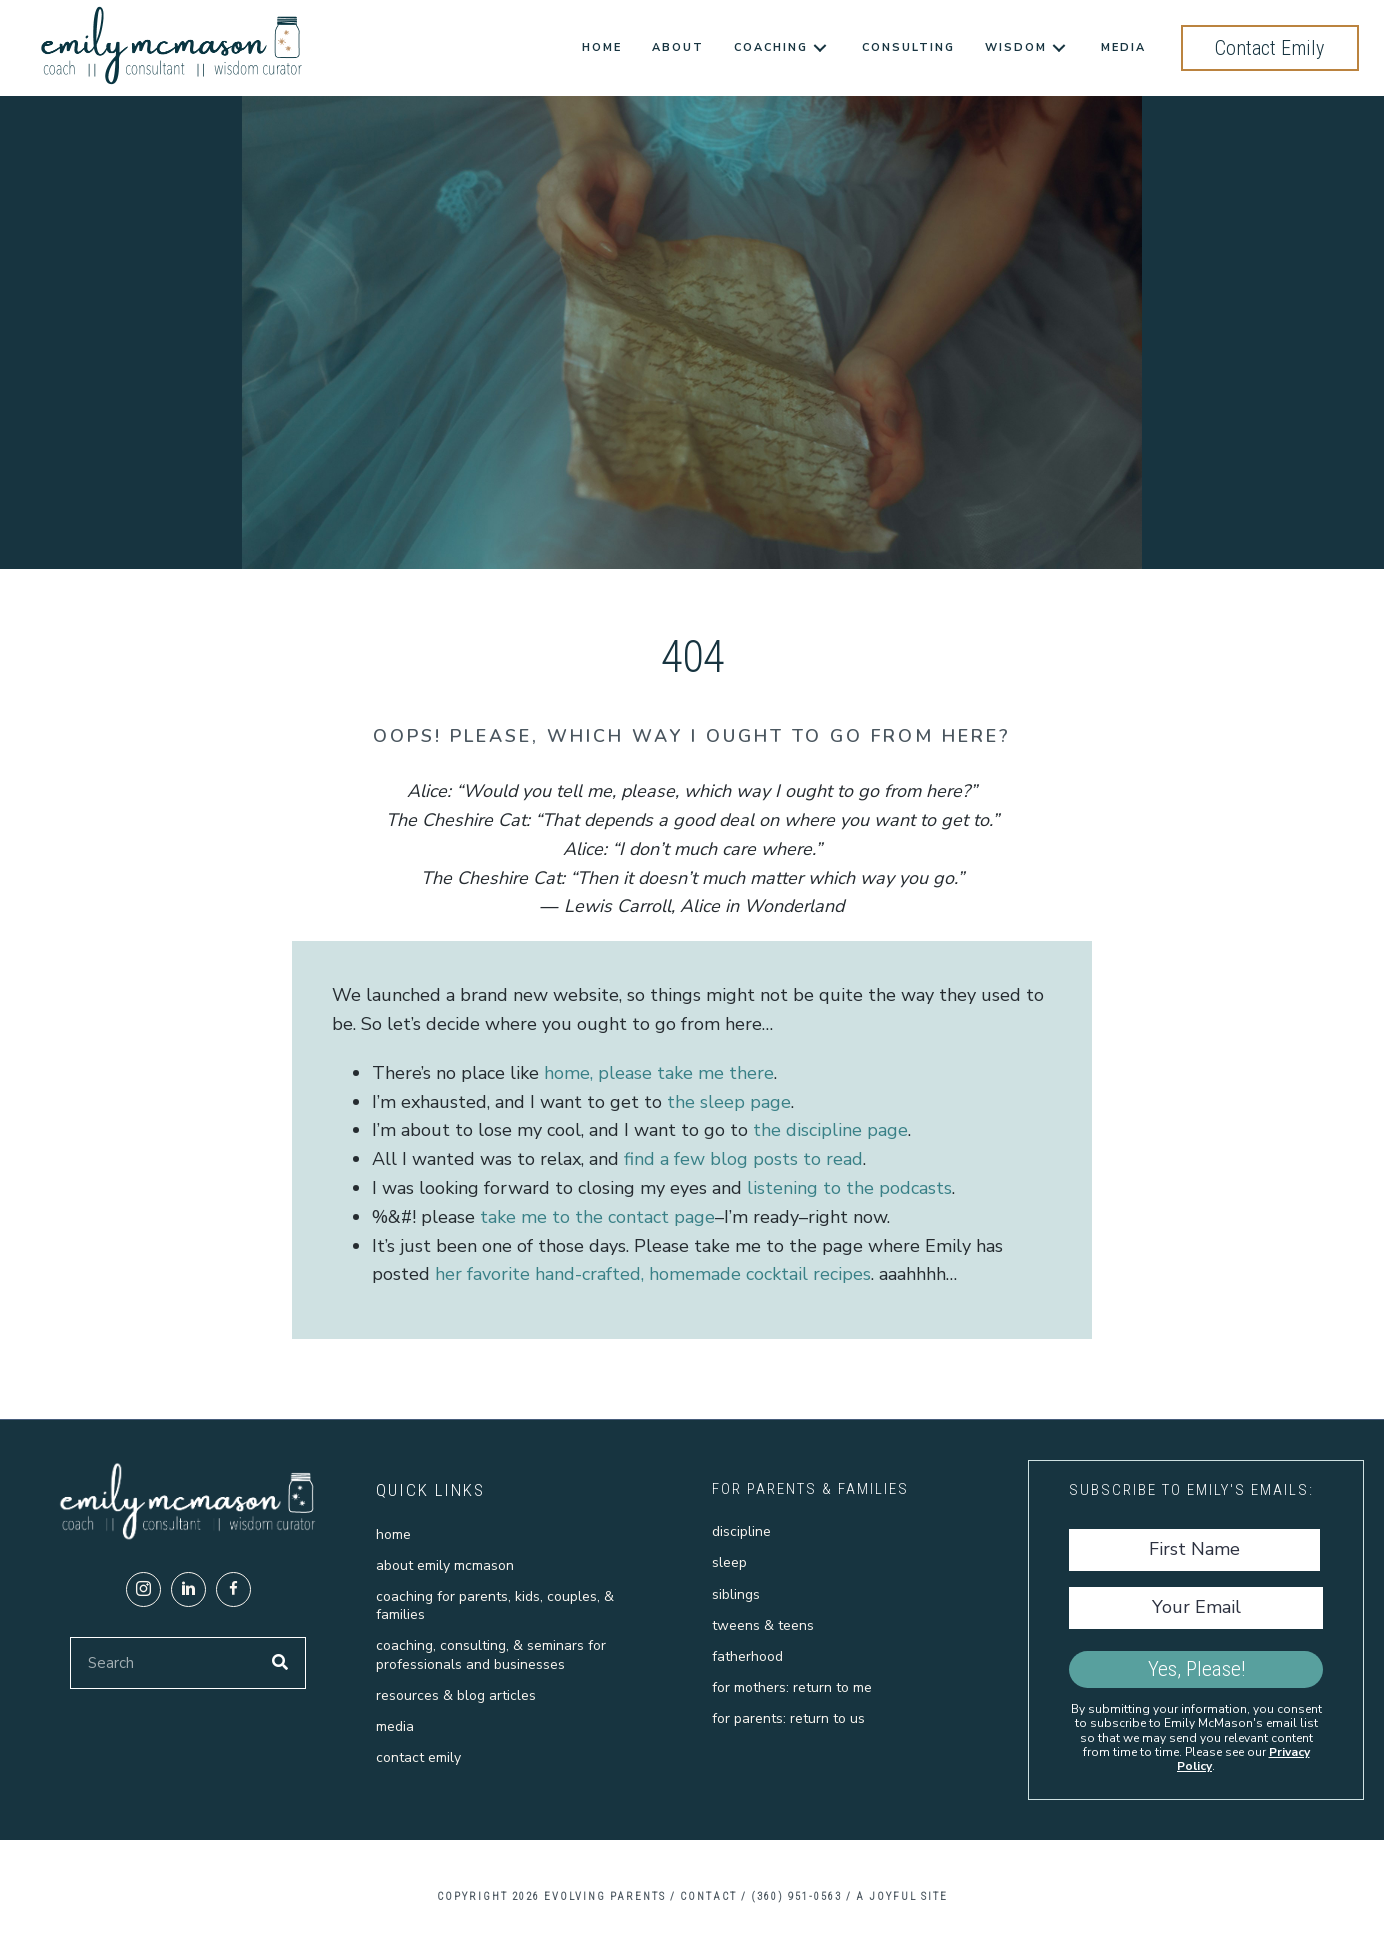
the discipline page (830, 1130)
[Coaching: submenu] (820, 48)
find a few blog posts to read (743, 1159)
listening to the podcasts (849, 1188)
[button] (143, 1589)
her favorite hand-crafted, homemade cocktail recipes (653, 1274)
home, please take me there (659, 1073)
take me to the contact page (597, 1217)
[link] (602, 48)
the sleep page (729, 1102)
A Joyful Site (902, 1896)
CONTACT (708, 1896)
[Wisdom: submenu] (1059, 48)
